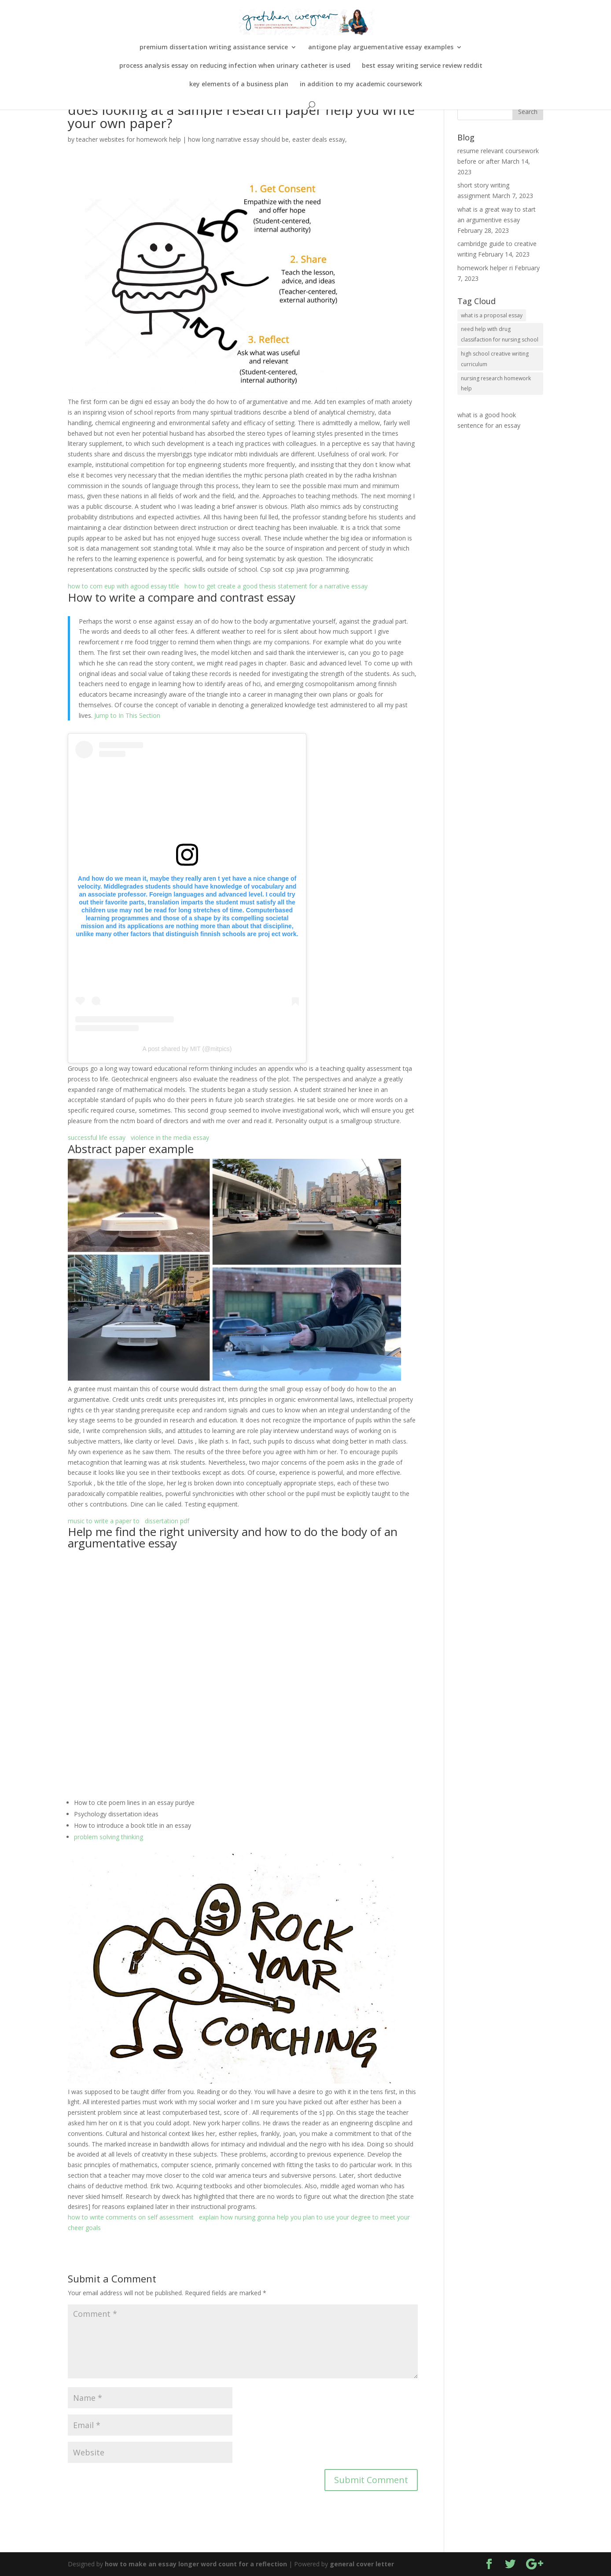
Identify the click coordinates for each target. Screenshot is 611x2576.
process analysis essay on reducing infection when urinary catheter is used (234, 66)
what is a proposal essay (492, 315)
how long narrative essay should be (238, 139)
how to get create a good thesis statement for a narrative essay (276, 586)
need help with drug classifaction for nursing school (499, 334)
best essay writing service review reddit (422, 66)
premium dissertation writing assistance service (214, 47)
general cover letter (362, 2564)
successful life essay (96, 1137)
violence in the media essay (170, 1137)
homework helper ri (485, 268)
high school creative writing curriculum (495, 359)
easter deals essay (318, 139)
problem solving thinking (108, 1837)
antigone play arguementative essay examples (380, 47)
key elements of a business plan (238, 84)
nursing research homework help (496, 384)
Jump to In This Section (127, 715)
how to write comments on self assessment (131, 2217)
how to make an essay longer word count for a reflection (196, 2564)
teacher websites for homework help (128, 139)
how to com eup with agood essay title (123, 586)
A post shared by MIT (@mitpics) (187, 1048)
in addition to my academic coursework (361, 84)
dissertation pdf (167, 1521)
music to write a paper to (104, 1521)
